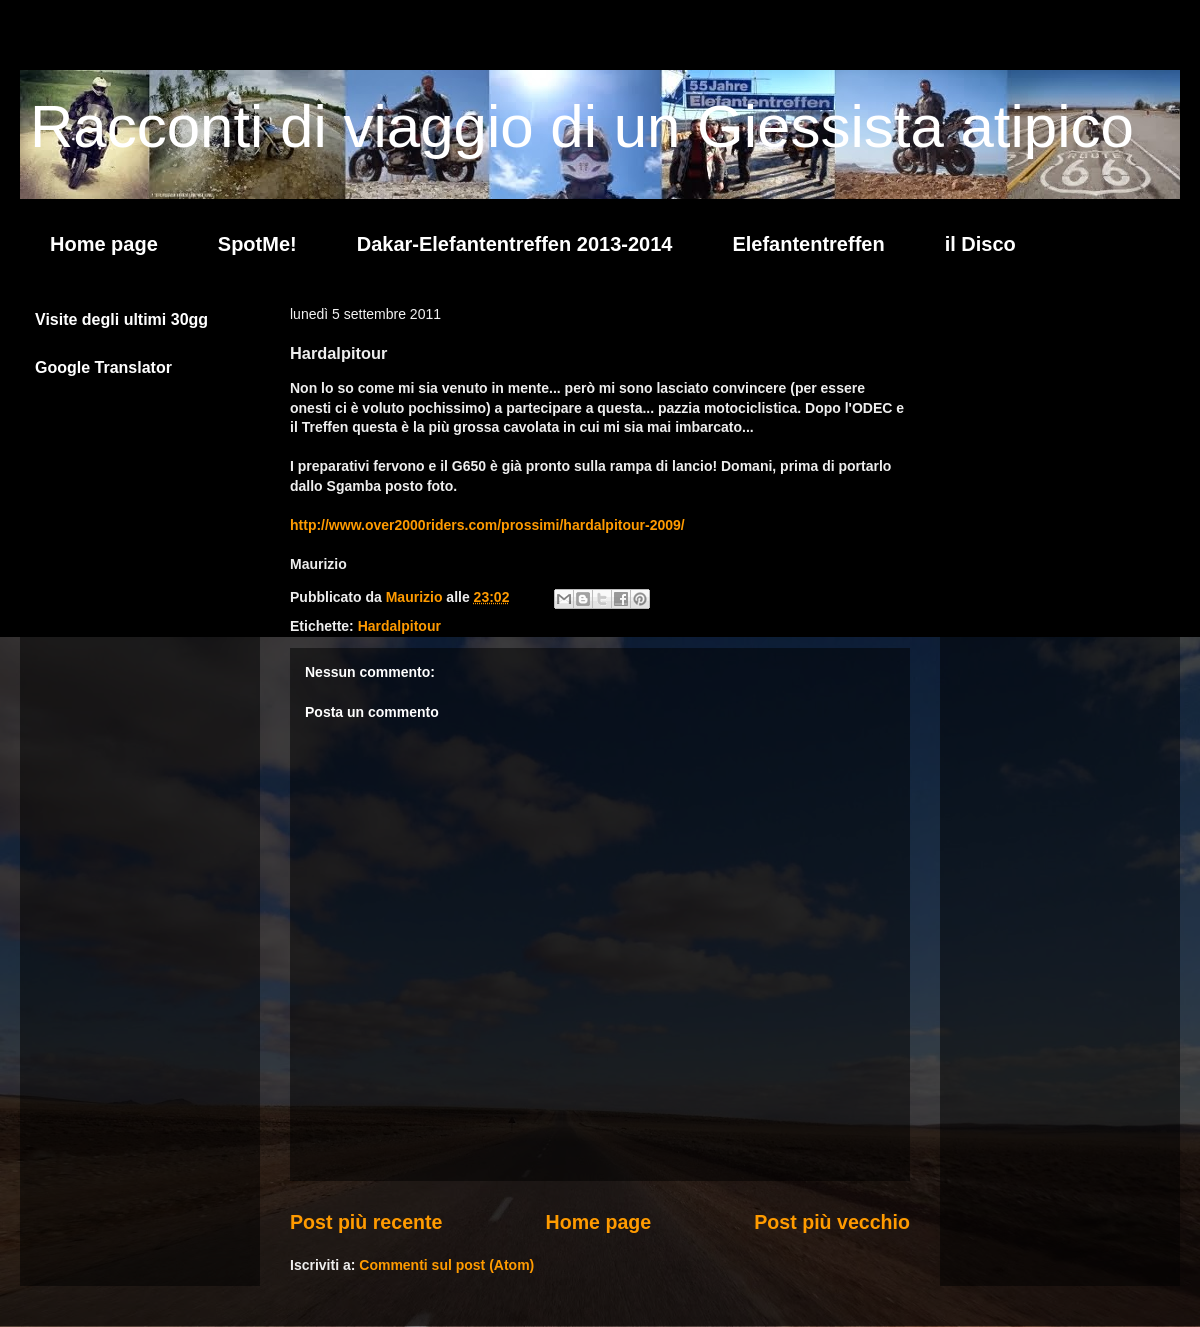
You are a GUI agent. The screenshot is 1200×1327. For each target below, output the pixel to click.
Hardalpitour (399, 626)
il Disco (980, 244)
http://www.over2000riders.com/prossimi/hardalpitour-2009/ (487, 525)
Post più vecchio (832, 1222)
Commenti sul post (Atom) (446, 1265)
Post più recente (366, 1222)
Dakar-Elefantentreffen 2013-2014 (515, 244)
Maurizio (416, 597)
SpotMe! (257, 244)
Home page (104, 244)
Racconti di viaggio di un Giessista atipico (582, 126)
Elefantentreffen (808, 244)
